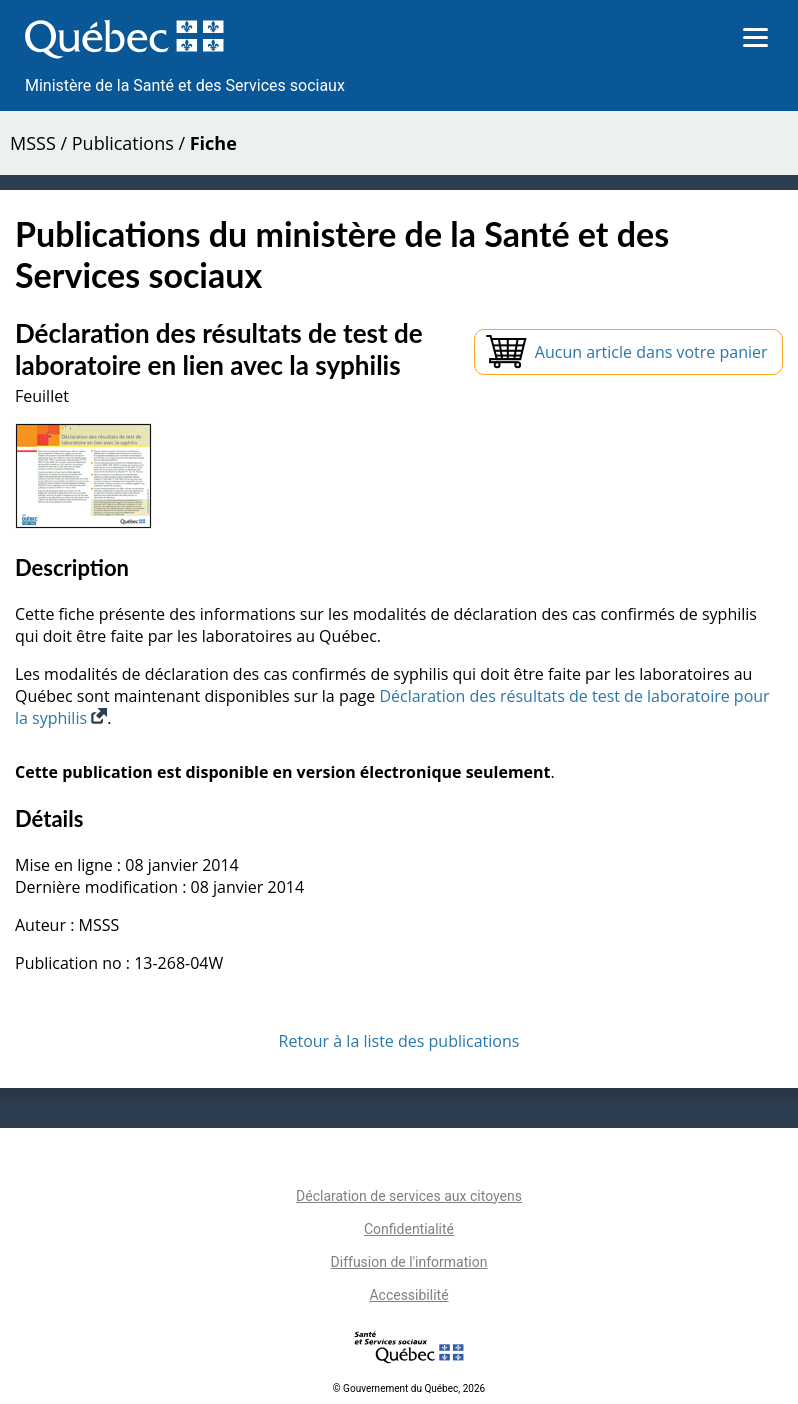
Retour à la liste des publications (399, 1041)
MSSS (33, 143)
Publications (123, 143)
